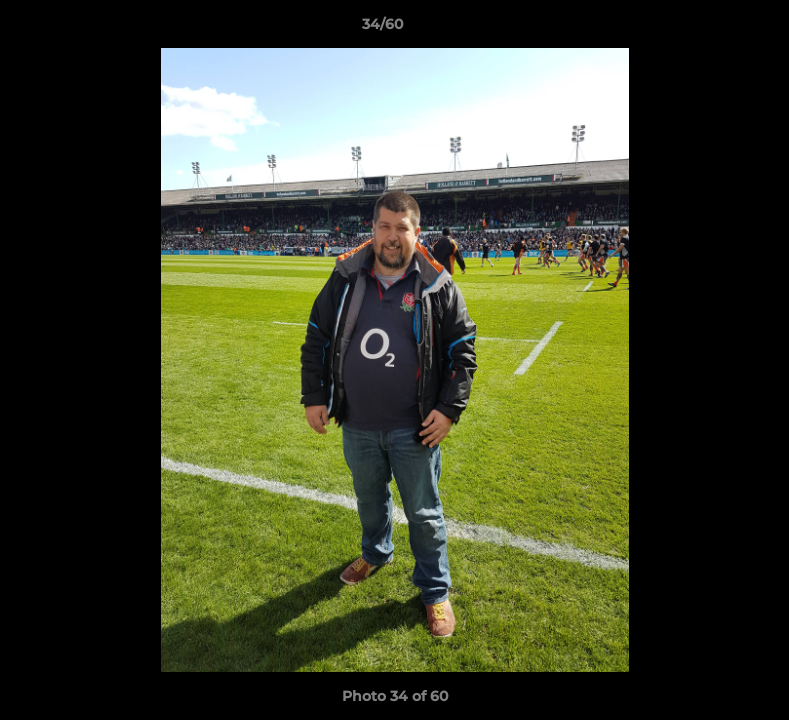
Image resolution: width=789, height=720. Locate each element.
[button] (705, 29)
